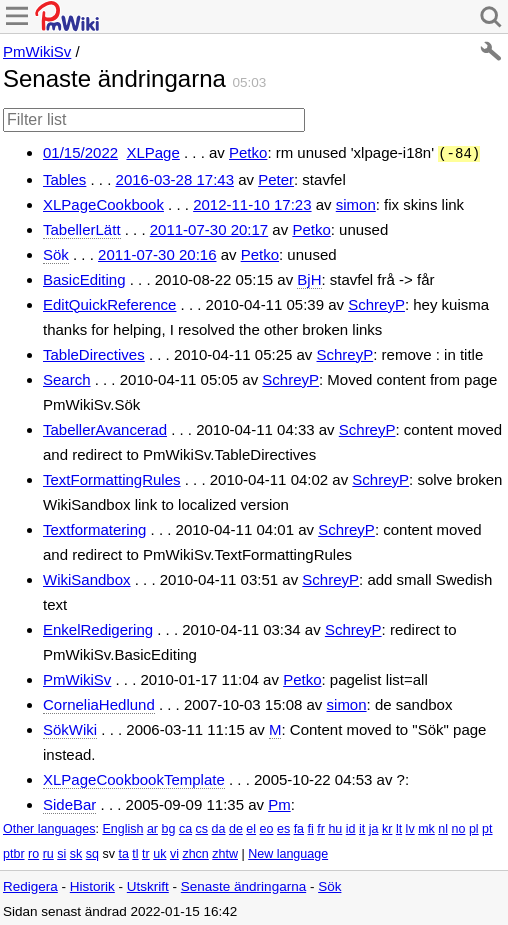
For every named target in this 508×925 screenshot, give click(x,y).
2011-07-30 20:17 (209, 227)
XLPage (152, 152)
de (236, 827)
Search (67, 377)
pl (474, 827)
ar (152, 827)
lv (410, 827)
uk (159, 852)
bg (168, 827)
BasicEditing (84, 277)
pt (487, 827)
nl (443, 827)
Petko (248, 152)
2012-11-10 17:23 (252, 202)
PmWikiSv (37, 51)
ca (185, 827)
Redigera (30, 884)
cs (202, 827)
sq (92, 852)
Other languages (49, 827)
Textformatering (94, 527)
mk (426, 827)
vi (174, 852)
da (219, 827)
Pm (279, 802)
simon (356, 202)
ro (33, 852)
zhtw (225, 852)
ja (374, 827)
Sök (56, 252)
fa (299, 827)
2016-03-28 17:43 (175, 177)
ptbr (14, 852)
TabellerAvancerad (105, 427)
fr (321, 827)
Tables (64, 177)
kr (387, 827)
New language (288, 852)
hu (335, 827)
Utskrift (148, 884)
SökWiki (70, 727)
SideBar (69, 802)
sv (108, 852)
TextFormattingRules (112, 477)
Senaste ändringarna (243, 884)
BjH (309, 277)
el (251, 827)
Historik (92, 884)
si (61, 852)
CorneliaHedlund (99, 702)
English (122, 827)
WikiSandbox (87, 577)
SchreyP (376, 302)
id (351, 827)
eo (267, 827)
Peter (276, 177)
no (459, 827)
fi (311, 827)
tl (135, 852)
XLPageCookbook (103, 202)
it (362, 827)
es (283, 827)
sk (76, 852)
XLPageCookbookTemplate (134, 777)
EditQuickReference (109, 302)
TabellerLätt (82, 227)
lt (399, 827)
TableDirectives (94, 352)
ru (48, 852)
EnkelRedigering (98, 627)
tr (146, 852)
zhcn (195, 852)
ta (123, 852)
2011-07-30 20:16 (157, 252)
